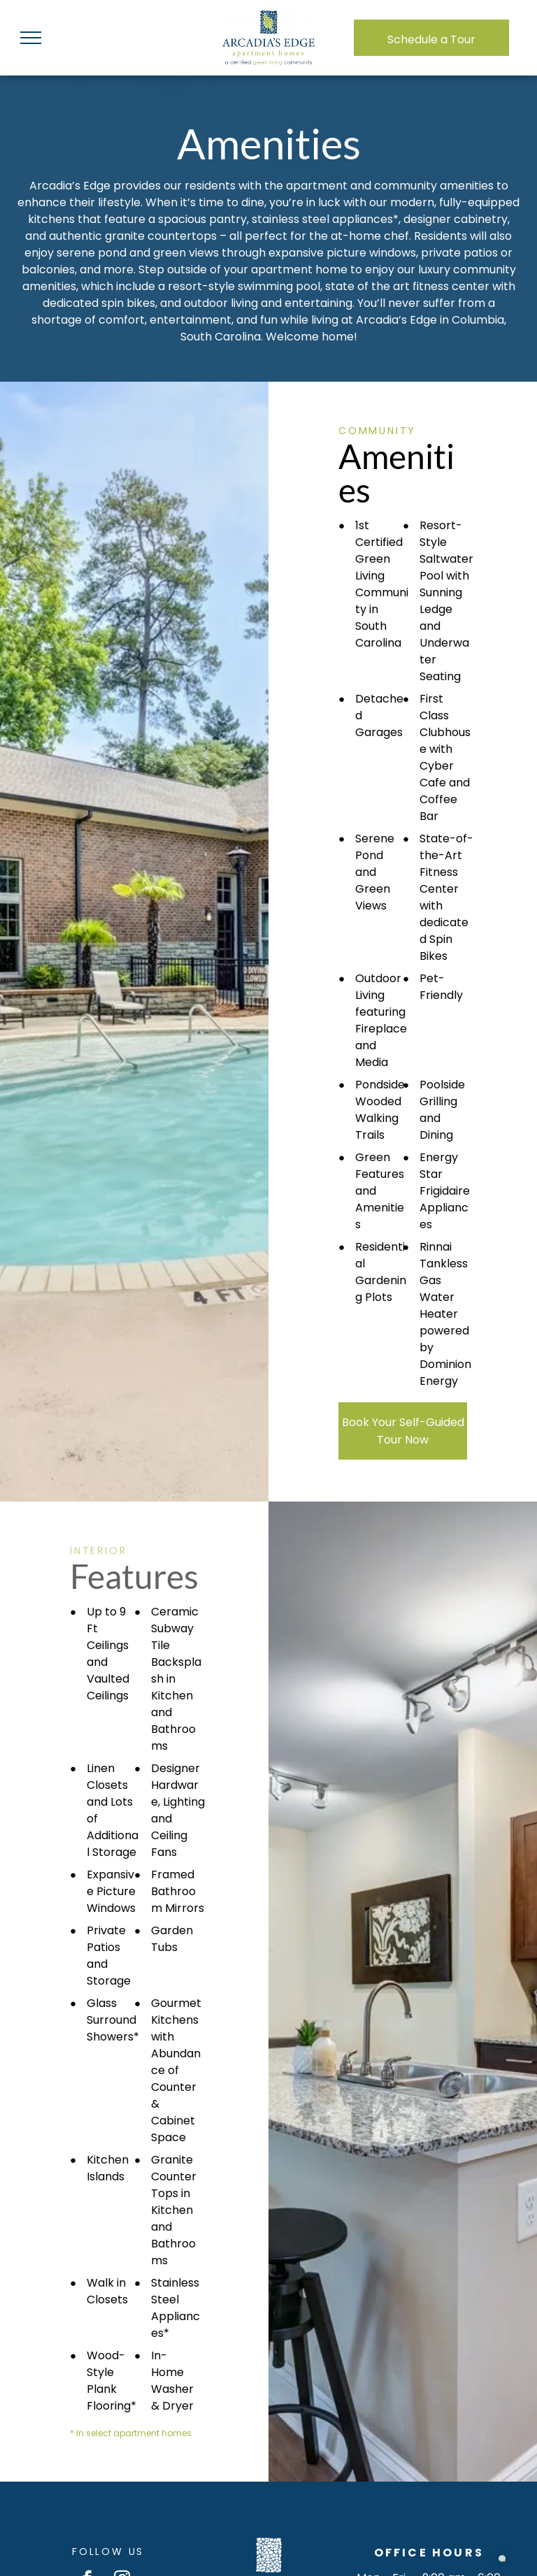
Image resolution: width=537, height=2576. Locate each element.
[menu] (31, 38)
